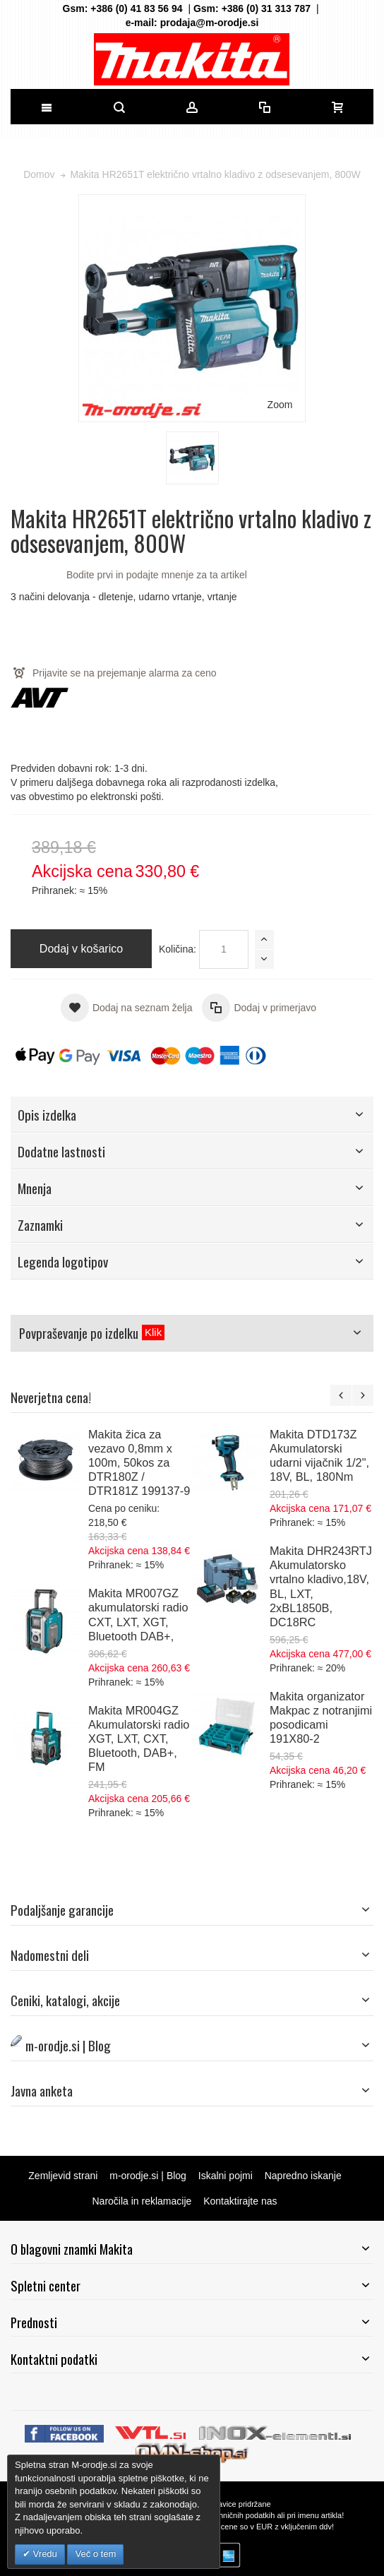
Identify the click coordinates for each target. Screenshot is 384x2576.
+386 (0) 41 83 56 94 (136, 8)
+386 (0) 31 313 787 (266, 8)
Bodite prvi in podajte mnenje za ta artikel (156, 574)
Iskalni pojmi (225, 2175)
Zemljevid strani (62, 2175)
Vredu (43, 2553)
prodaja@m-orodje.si (209, 22)
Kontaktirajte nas (240, 2201)
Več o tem (95, 2553)
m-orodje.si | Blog (147, 2175)
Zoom (280, 404)
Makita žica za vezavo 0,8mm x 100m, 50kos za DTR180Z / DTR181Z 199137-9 (139, 1462)
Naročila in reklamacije (141, 2201)
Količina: (177, 949)
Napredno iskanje (303, 2175)
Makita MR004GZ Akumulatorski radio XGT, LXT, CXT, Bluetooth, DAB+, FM (138, 1738)
